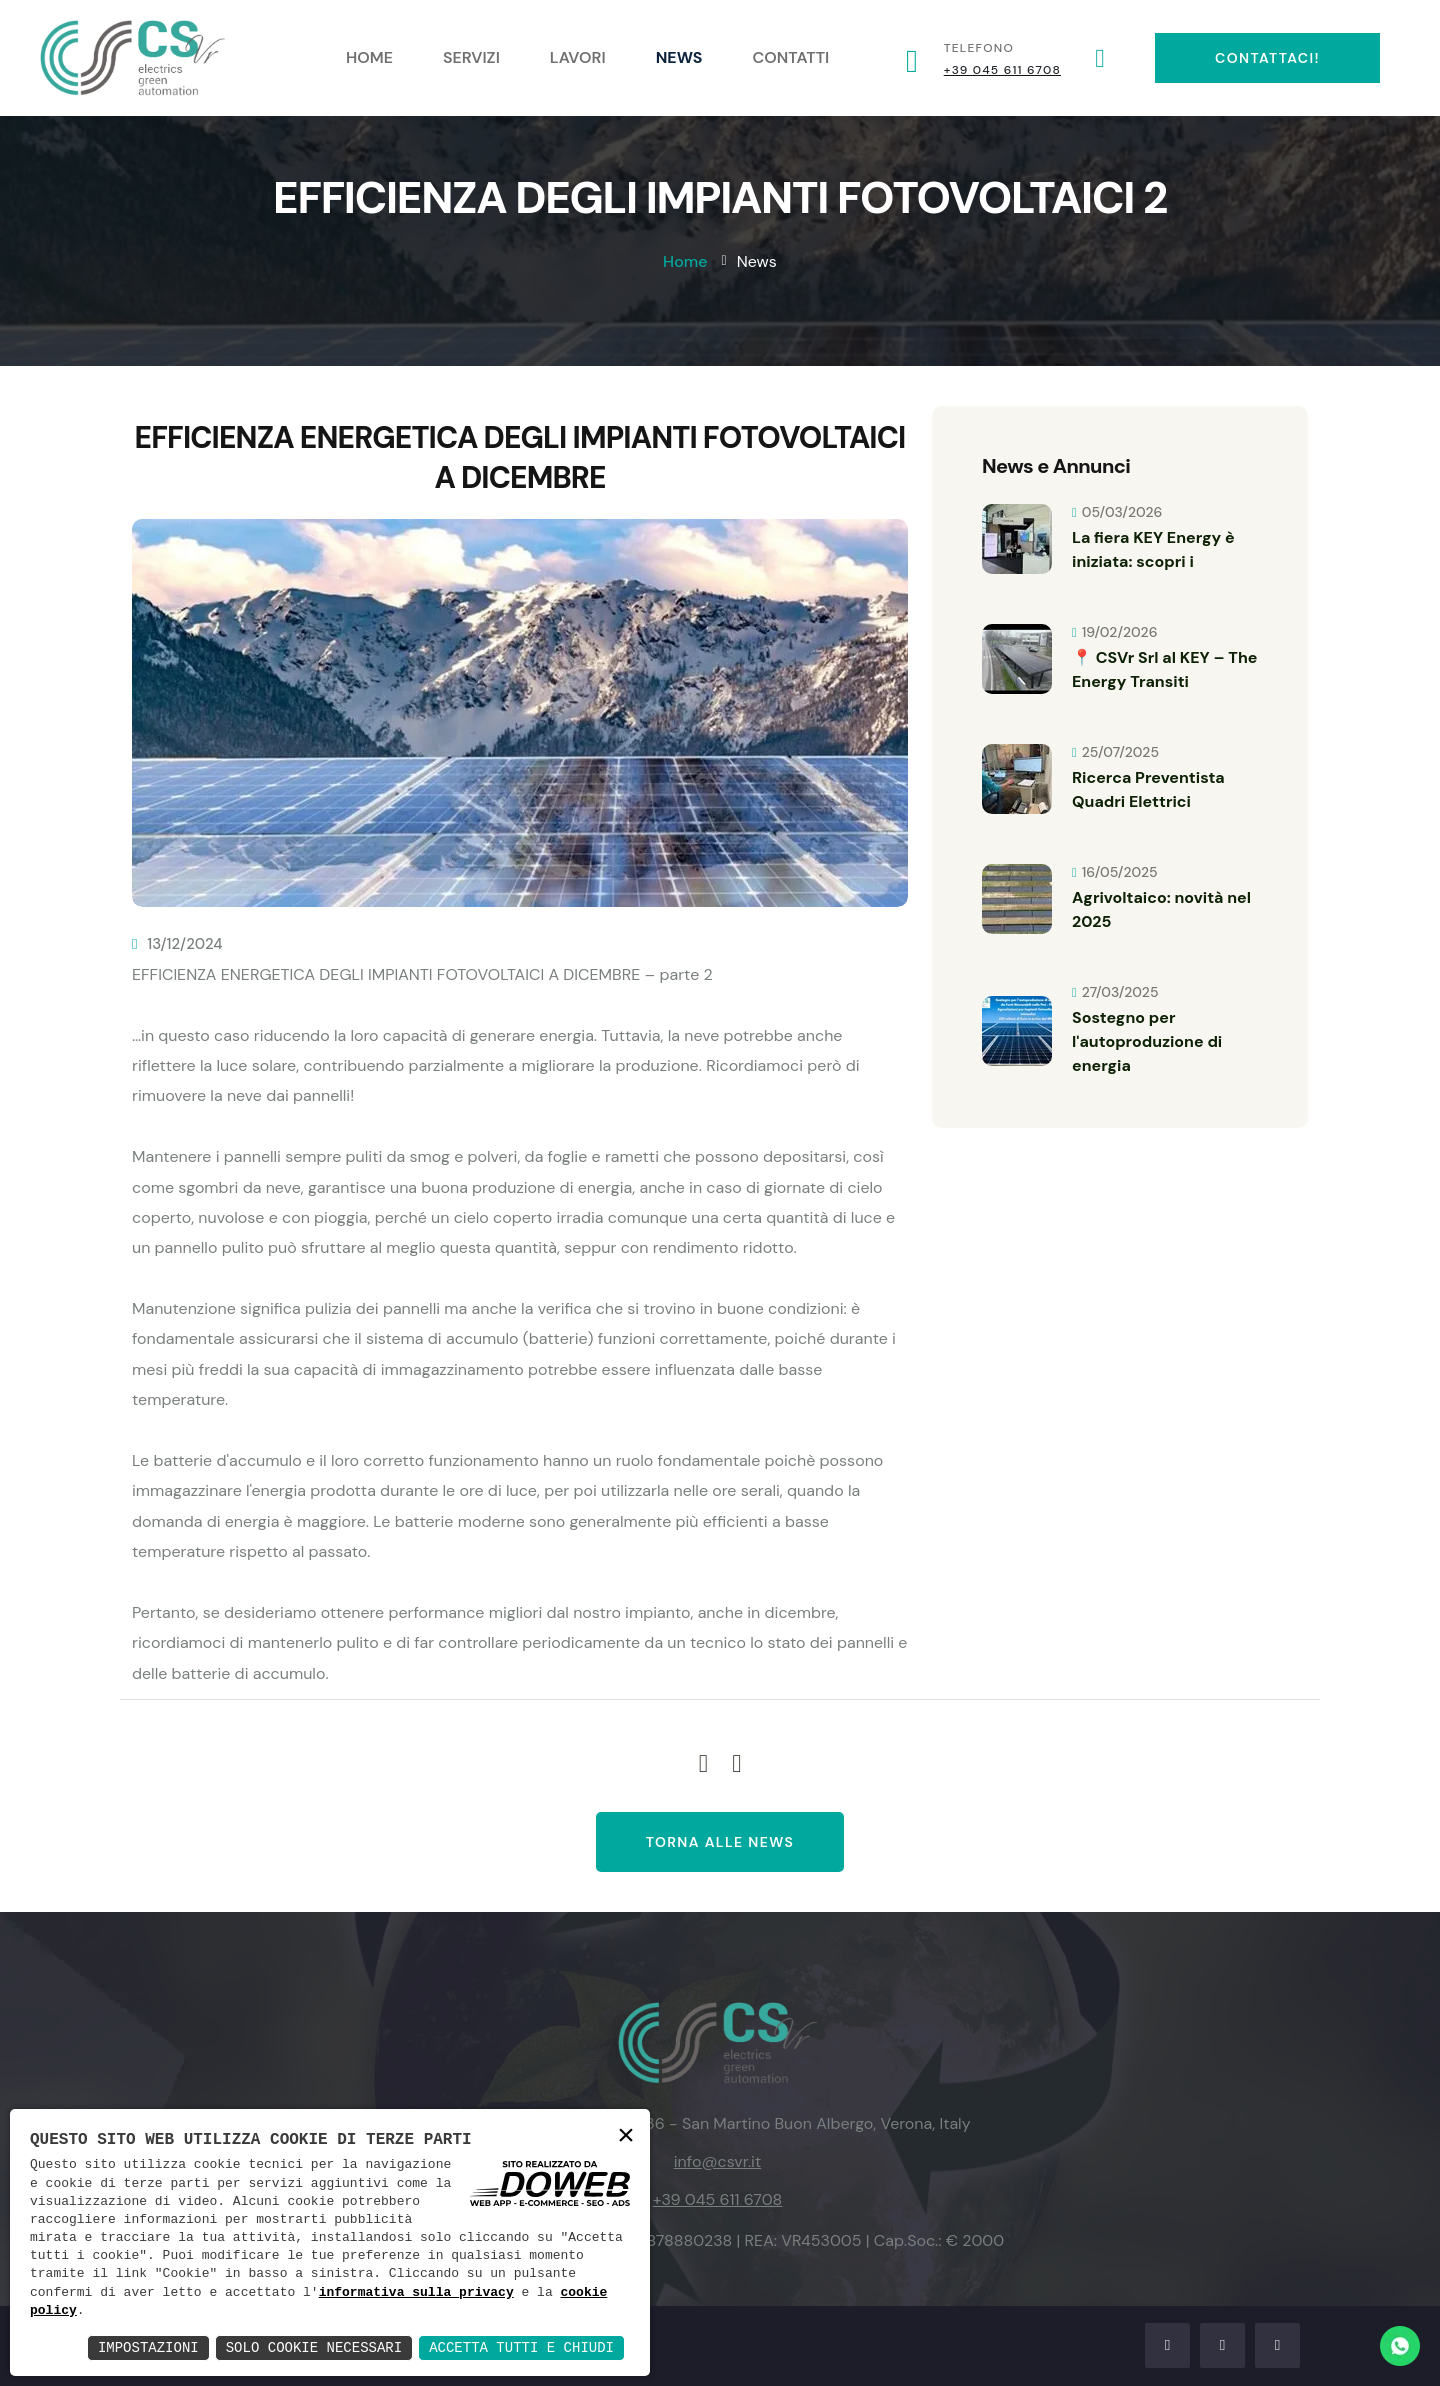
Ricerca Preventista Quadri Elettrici (1148, 789)
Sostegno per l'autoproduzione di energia (1147, 1041)
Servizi (471, 57)
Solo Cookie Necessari (314, 2347)
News (679, 57)
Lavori (578, 57)
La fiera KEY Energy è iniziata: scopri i (1153, 549)
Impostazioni (148, 2347)
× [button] (626, 2137)
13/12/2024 (177, 944)
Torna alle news (720, 1842)
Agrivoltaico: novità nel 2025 (1161, 909)
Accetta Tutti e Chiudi (521, 2347)
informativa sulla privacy (416, 2293)
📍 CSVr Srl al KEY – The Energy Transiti (1164, 669)
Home (369, 57)
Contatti (791, 57)
